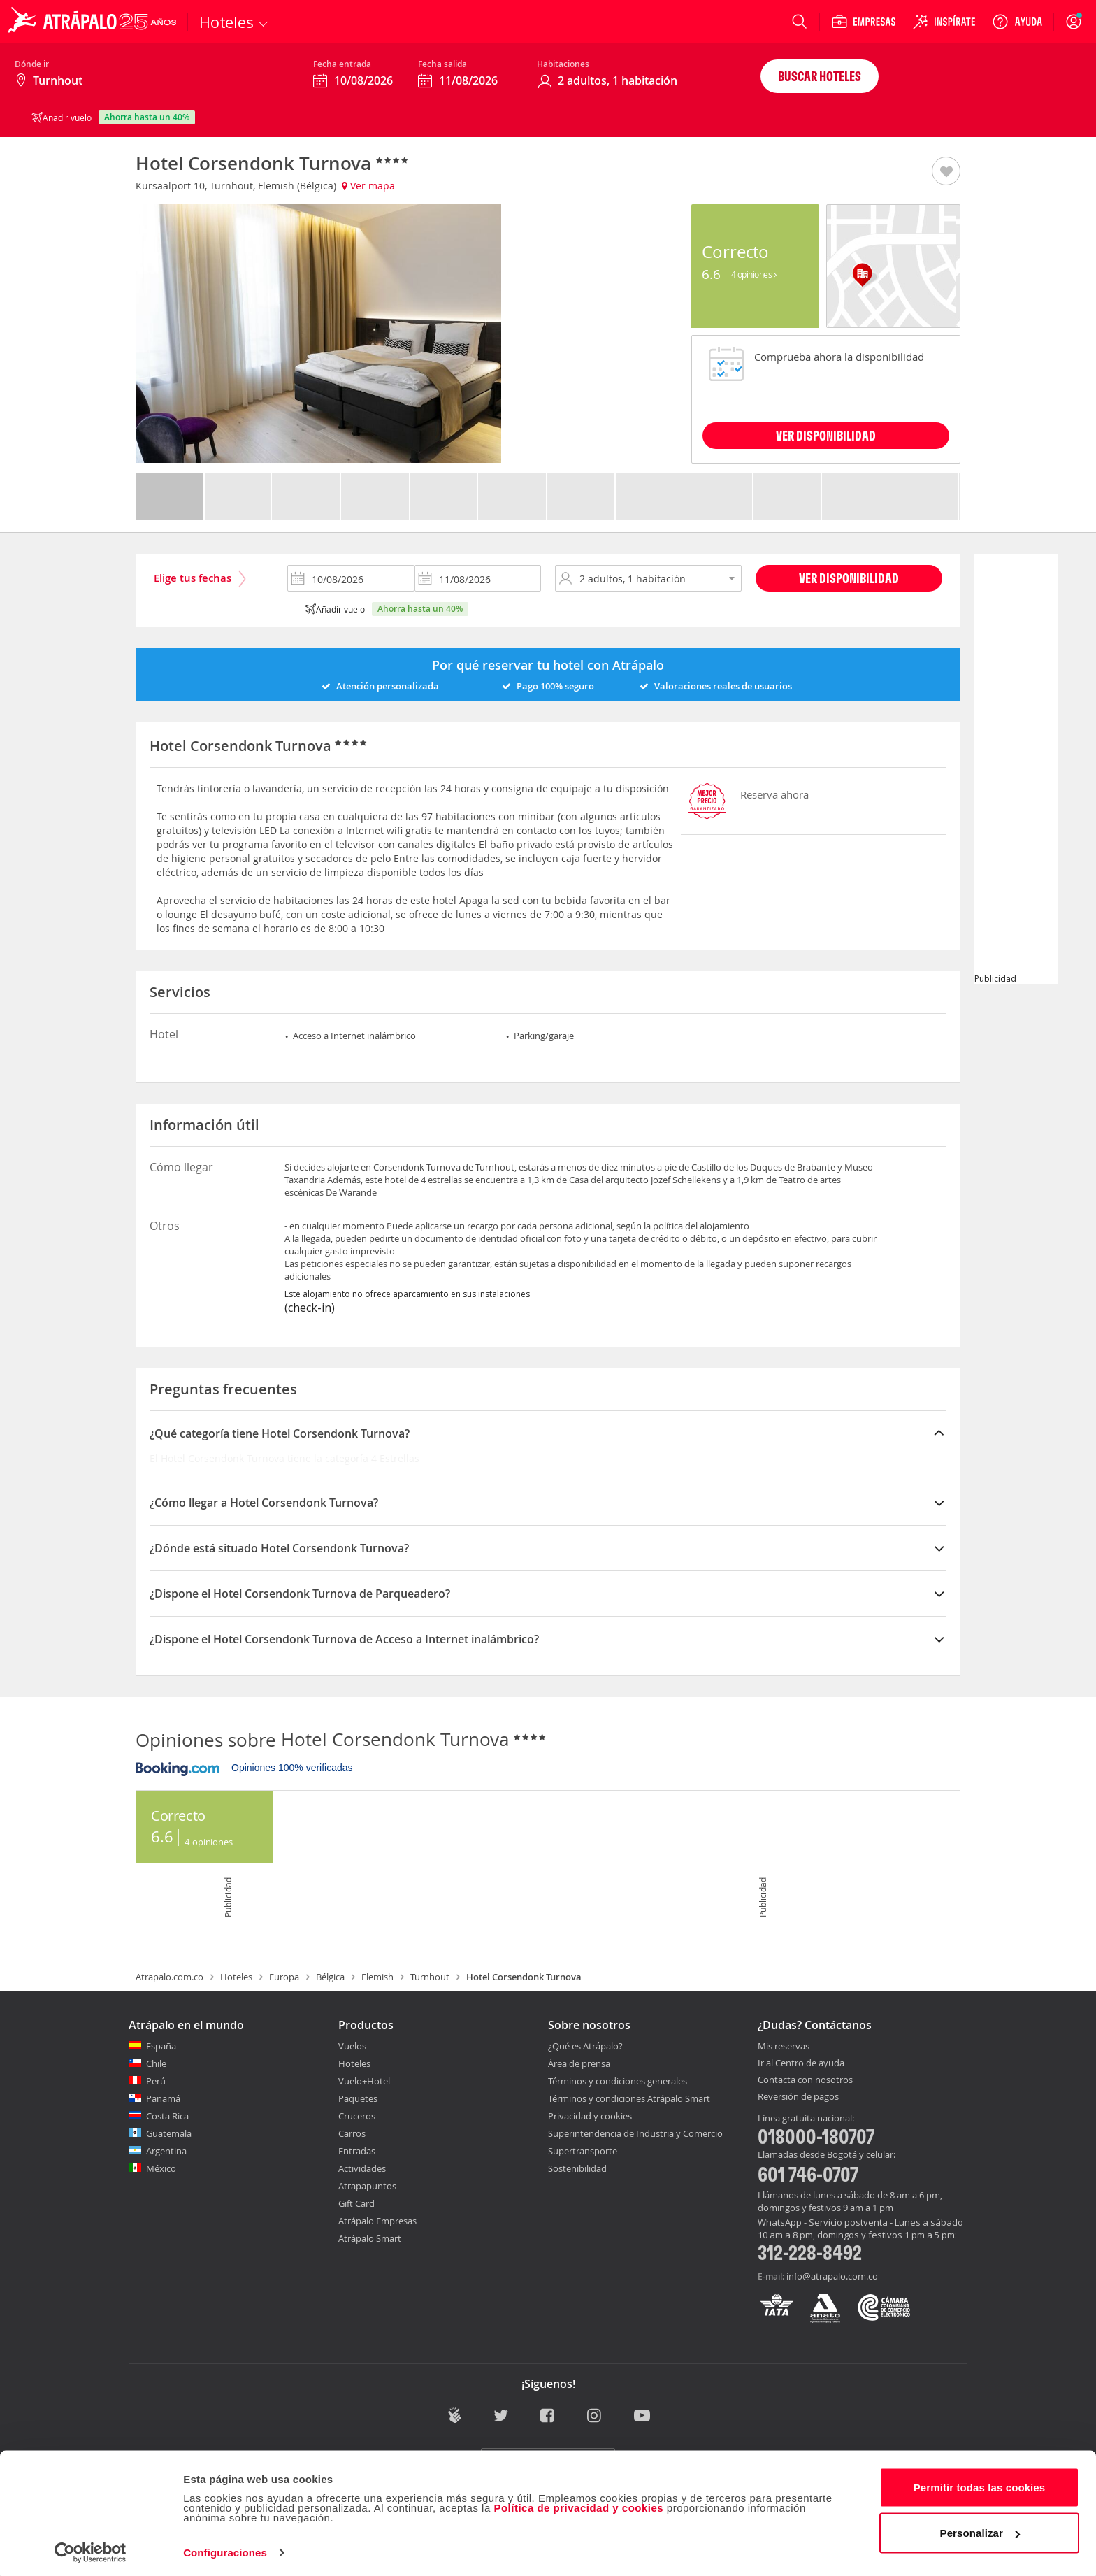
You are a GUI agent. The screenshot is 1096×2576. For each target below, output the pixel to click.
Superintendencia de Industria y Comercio (635, 2133)
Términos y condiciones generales (617, 2081)
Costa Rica (167, 2116)
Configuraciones (225, 2548)
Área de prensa (579, 2063)
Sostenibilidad (577, 2168)
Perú (156, 2081)
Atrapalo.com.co (169, 1976)
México (161, 2168)
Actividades (362, 2168)
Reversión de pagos (798, 2097)
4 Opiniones (754, 274)
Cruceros (356, 2116)
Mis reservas (783, 2046)
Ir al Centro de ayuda (801, 2063)
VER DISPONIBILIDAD (826, 435)
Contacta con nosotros (805, 2080)
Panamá (163, 2098)
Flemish (377, 1976)
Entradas (356, 2151)
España (161, 2046)
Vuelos (352, 2046)
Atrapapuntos (367, 2186)
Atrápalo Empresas (377, 2220)
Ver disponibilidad (849, 578)
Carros (352, 2133)
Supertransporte (582, 2151)
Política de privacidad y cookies (578, 2504)
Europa (284, 1976)
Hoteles (236, 1976)
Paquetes (357, 2098)
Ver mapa (368, 185)
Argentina (166, 2151)
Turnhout (429, 1976)
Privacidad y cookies (590, 2116)
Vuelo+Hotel (364, 2081)
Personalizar (980, 2529)
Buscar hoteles (819, 76)
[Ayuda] (1017, 21)
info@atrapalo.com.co (832, 2276)
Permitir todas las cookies (980, 2483)
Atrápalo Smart (369, 2238)
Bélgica (330, 1976)
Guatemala (169, 2133)
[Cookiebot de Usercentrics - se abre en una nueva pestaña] (90, 2548)
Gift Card (356, 2203)
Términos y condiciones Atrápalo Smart (629, 2098)
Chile (156, 2063)
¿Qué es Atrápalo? (585, 2046)
